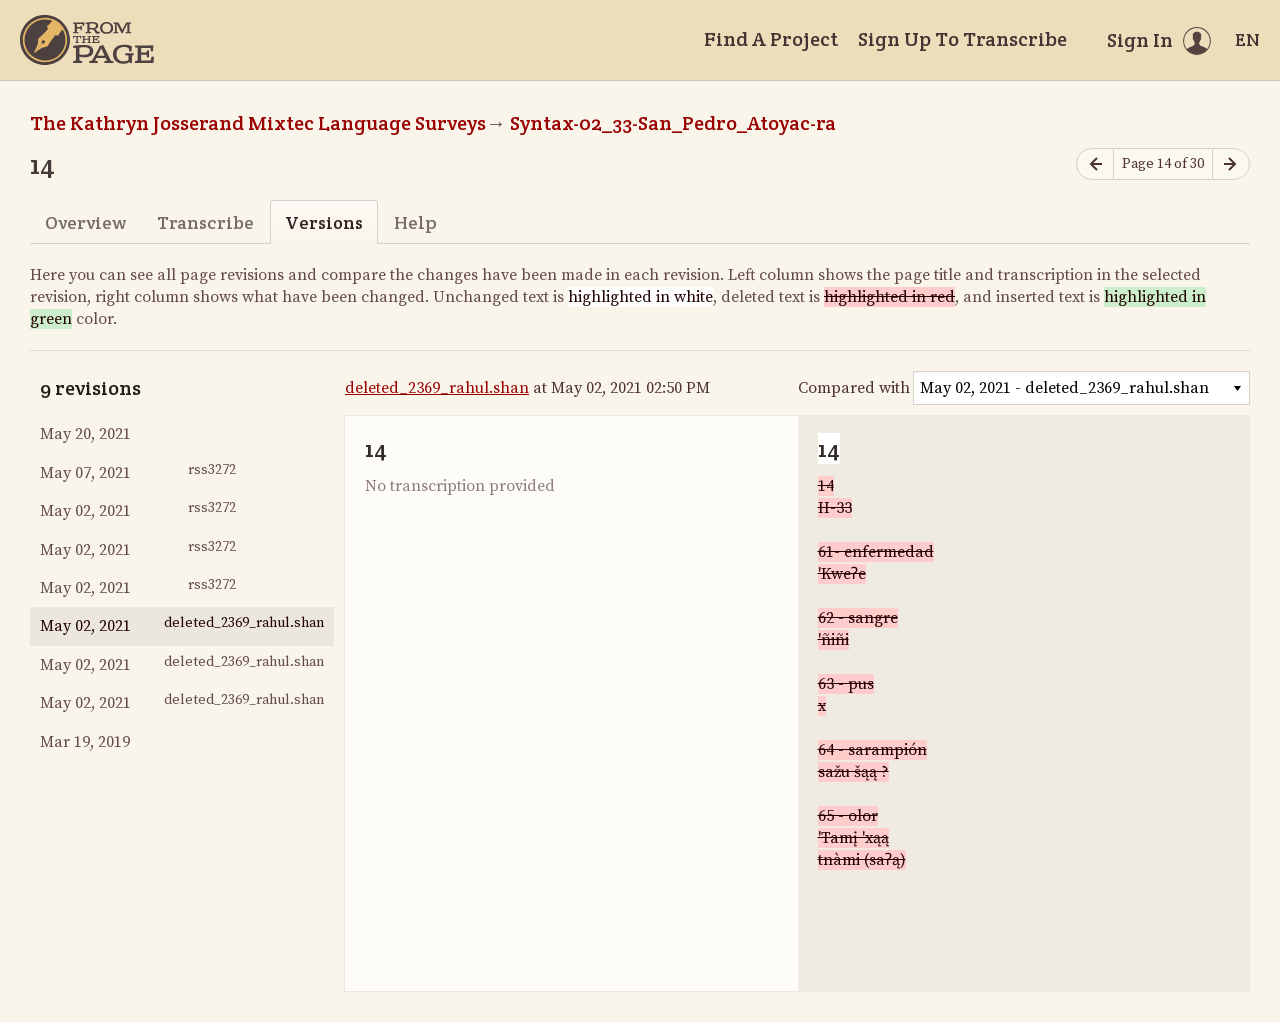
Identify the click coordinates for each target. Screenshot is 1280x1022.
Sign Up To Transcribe (962, 39)
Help (415, 222)
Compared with (854, 388)
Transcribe (205, 222)
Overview (85, 222)
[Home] (87, 40)
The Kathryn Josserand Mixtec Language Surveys (258, 123)
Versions (324, 222)
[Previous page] (1095, 164)
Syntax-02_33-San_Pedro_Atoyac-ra (673, 123)
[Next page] (1231, 164)
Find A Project (771, 39)
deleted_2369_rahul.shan (437, 388)
